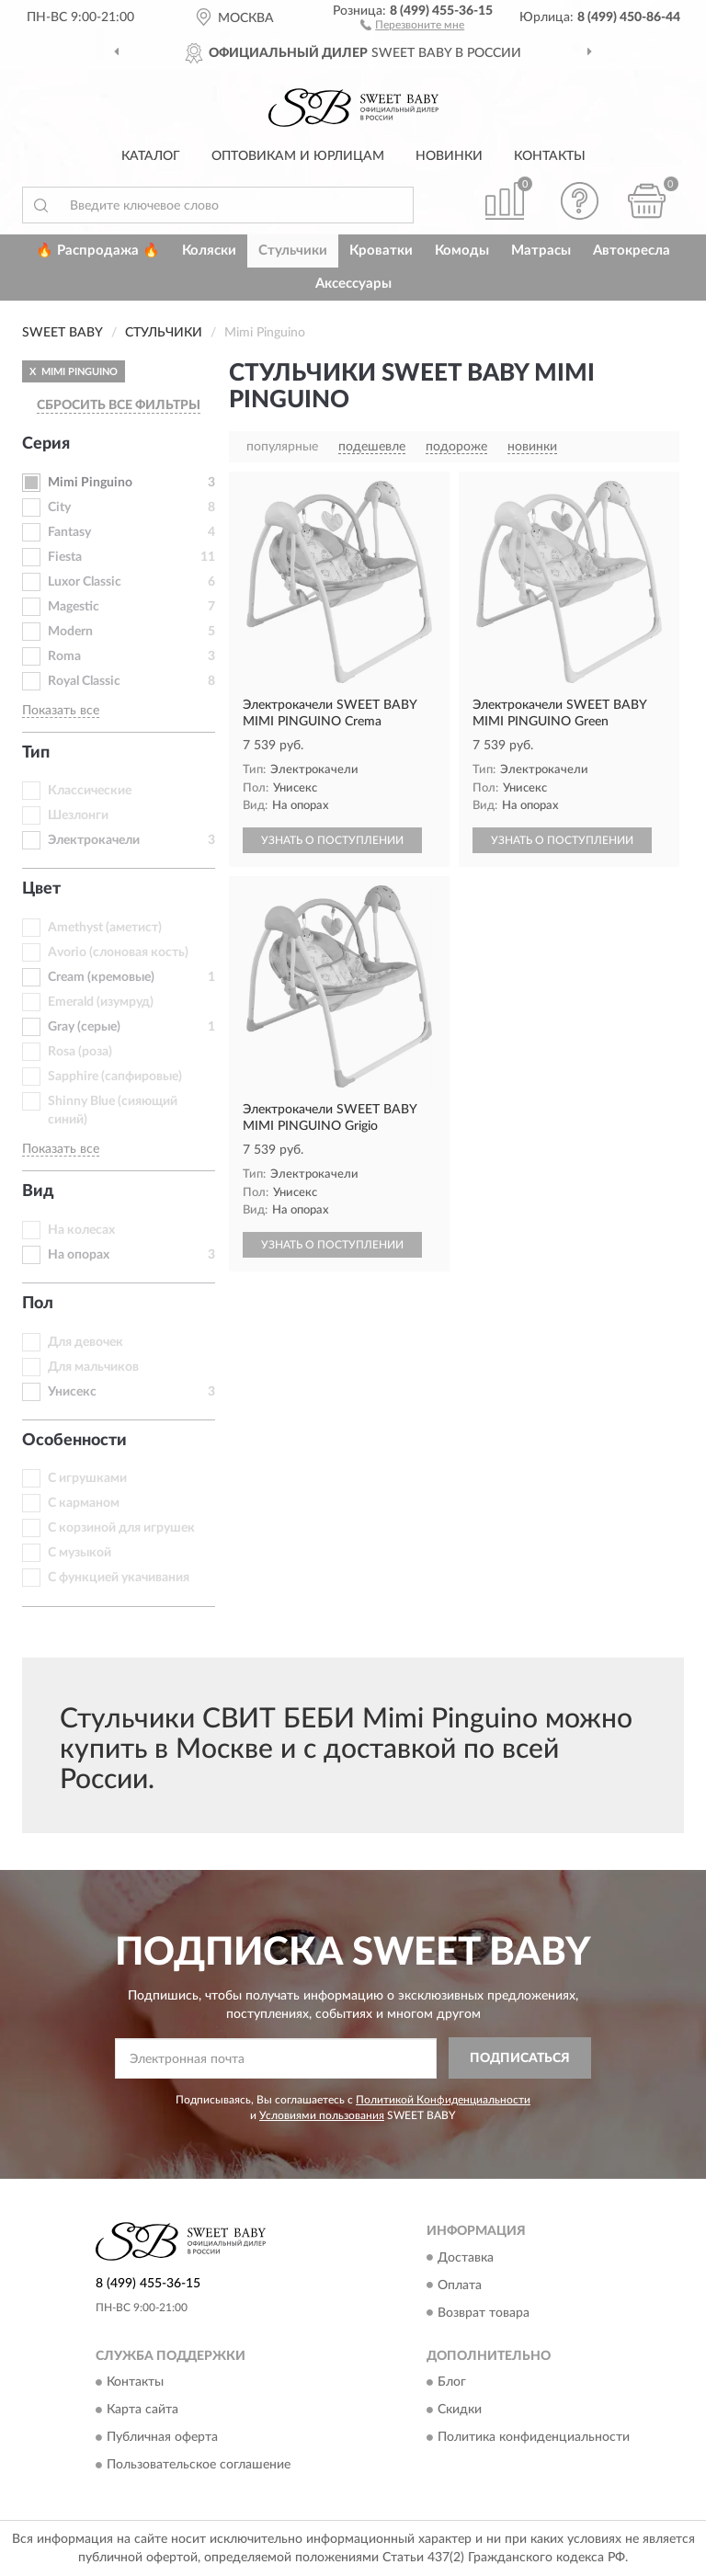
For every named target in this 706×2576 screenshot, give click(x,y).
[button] (412, 23)
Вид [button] (38, 1191)
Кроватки (381, 250)
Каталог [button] (150, 156)
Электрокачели (94, 840)
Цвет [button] (41, 889)
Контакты (550, 156)
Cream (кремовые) (101, 977)
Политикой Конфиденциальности (443, 2099)
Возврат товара (484, 2313)
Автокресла (631, 250)
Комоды (462, 250)
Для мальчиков (93, 1367)
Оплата (460, 2285)
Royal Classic (84, 681)
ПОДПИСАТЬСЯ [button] (520, 2058)
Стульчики (292, 250)
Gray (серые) (84, 1026)
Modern (70, 631)
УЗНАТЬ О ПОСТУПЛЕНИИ (332, 840)
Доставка (466, 2257)
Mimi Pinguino (90, 482)
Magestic (73, 606)
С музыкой (79, 1552)
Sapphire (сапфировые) (115, 1076)
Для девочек (85, 1342)
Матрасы (541, 250)
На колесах (81, 1230)
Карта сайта (142, 2409)
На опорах (78, 1254)
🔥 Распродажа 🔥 (98, 250)
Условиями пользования (321, 2115)
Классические (89, 790)
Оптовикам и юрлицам (297, 156)
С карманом (84, 1503)
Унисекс (72, 1391)
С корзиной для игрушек (121, 1528)
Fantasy (69, 532)
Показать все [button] (60, 710)
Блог (452, 2382)
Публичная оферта (162, 2437)
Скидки (460, 2409)
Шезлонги (78, 815)
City (59, 507)
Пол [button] (37, 1303)
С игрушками (87, 1478)
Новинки (449, 156)
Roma (64, 656)
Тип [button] (36, 753)
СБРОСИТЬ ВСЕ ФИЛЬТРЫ (118, 405)
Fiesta (65, 557)
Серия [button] (46, 444)
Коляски (209, 250)
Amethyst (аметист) (105, 927)
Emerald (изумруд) (101, 1002)
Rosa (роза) (80, 1051)
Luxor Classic (84, 582)
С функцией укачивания (118, 1577)
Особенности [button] (74, 1440)
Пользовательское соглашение (198, 2464)
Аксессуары (353, 284)
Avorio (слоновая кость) (118, 952)
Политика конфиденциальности (534, 2437)
